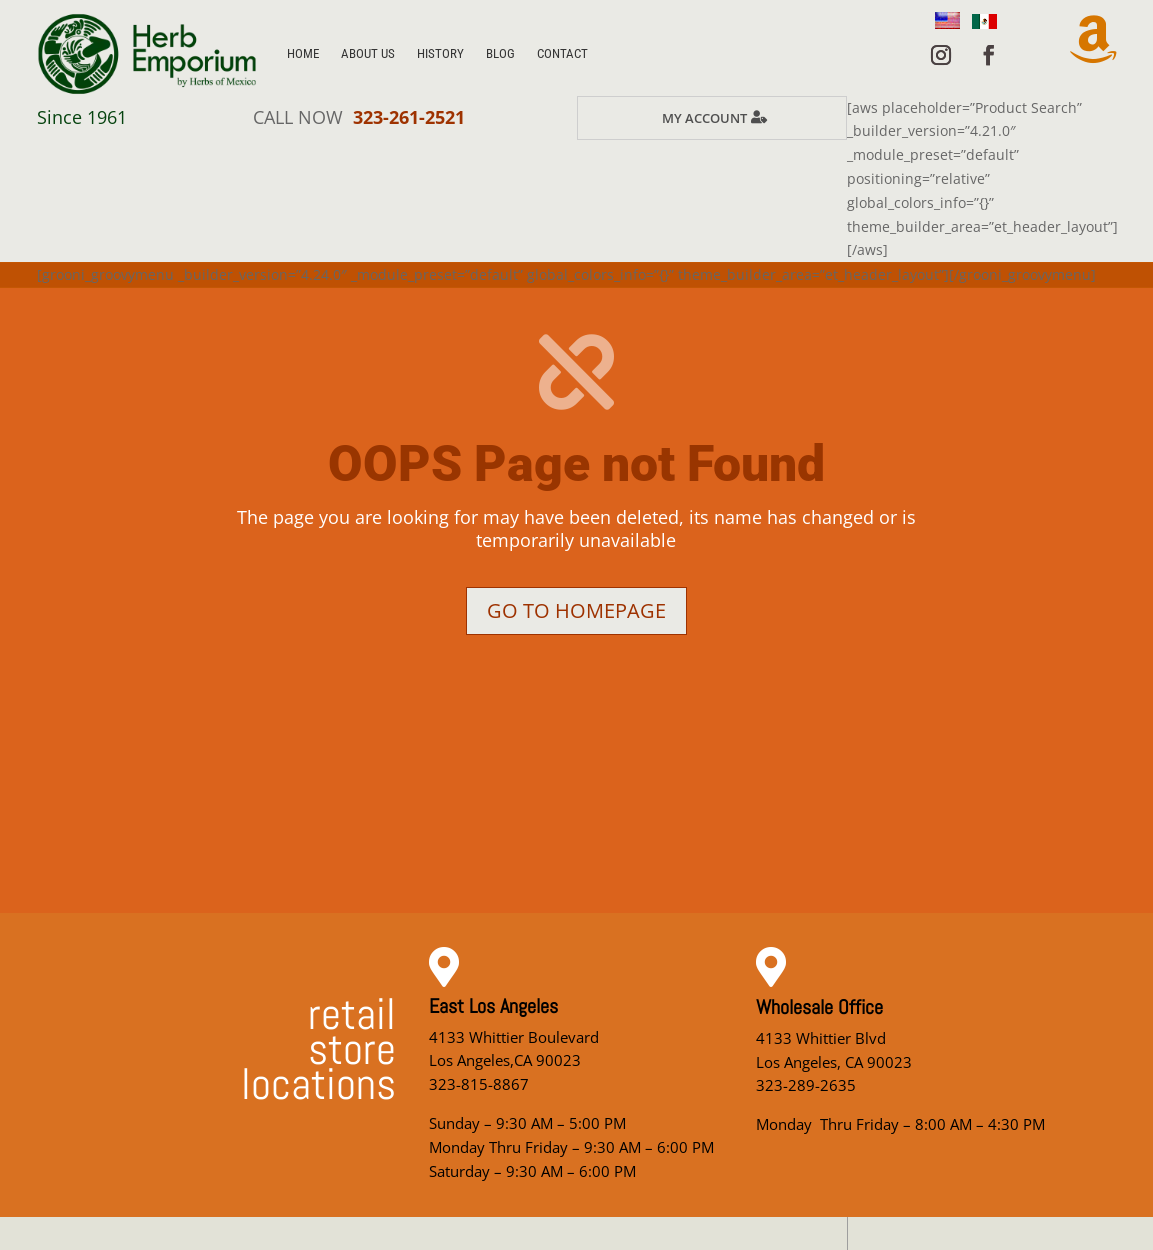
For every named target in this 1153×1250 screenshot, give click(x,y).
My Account (704, 118)
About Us (368, 53)
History (440, 53)
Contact (562, 53)
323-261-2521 (409, 117)
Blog (500, 53)
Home (303, 53)
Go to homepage (576, 610)
